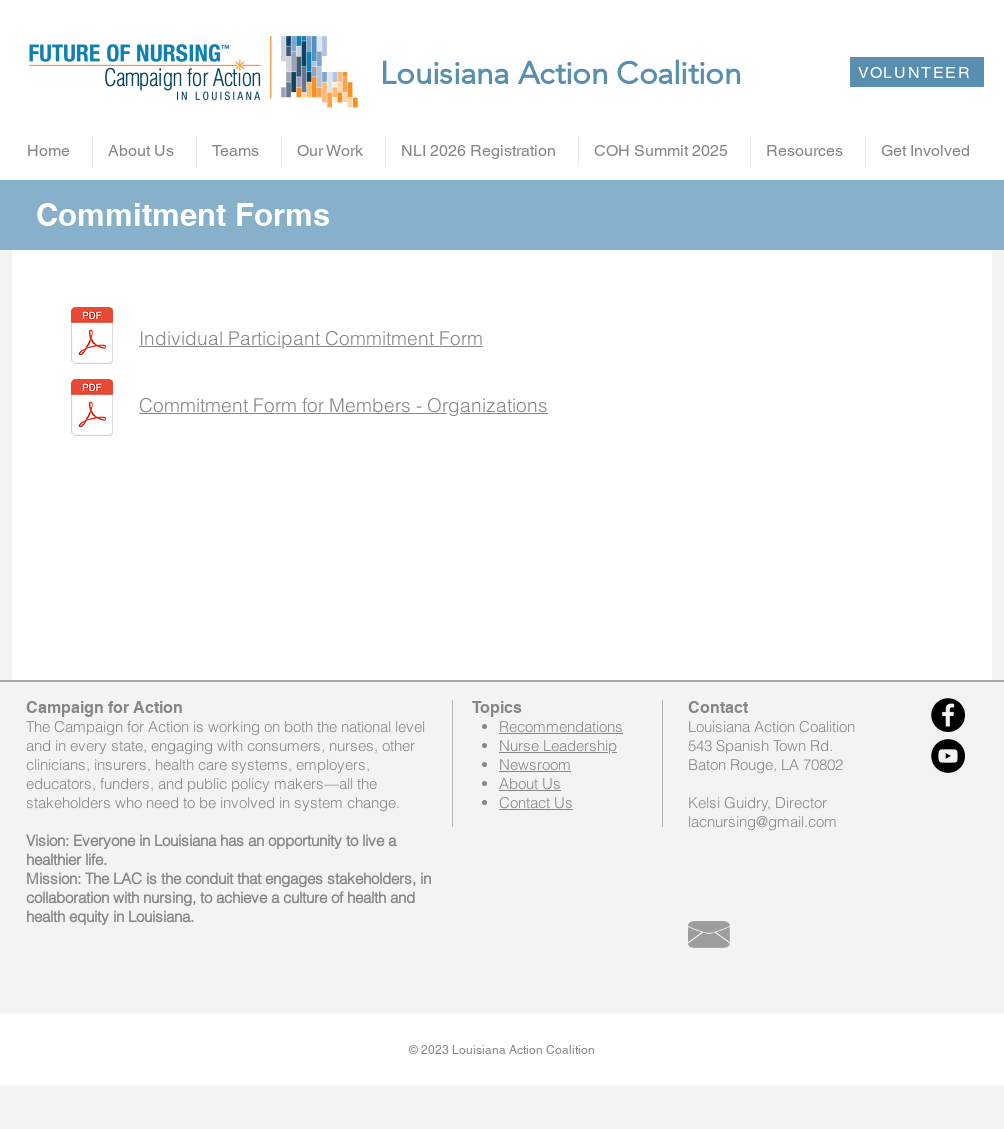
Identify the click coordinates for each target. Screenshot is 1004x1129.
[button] (144, 151)
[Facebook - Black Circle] (948, 715)
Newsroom (535, 764)
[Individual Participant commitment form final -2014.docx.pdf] (92, 338)
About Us (530, 783)
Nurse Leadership (558, 745)
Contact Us (536, 802)
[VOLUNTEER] (917, 72)
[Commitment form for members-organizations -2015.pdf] (92, 410)
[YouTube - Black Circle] (948, 756)
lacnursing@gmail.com (762, 821)
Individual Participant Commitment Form (311, 338)
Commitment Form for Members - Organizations (343, 405)
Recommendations (561, 726)
